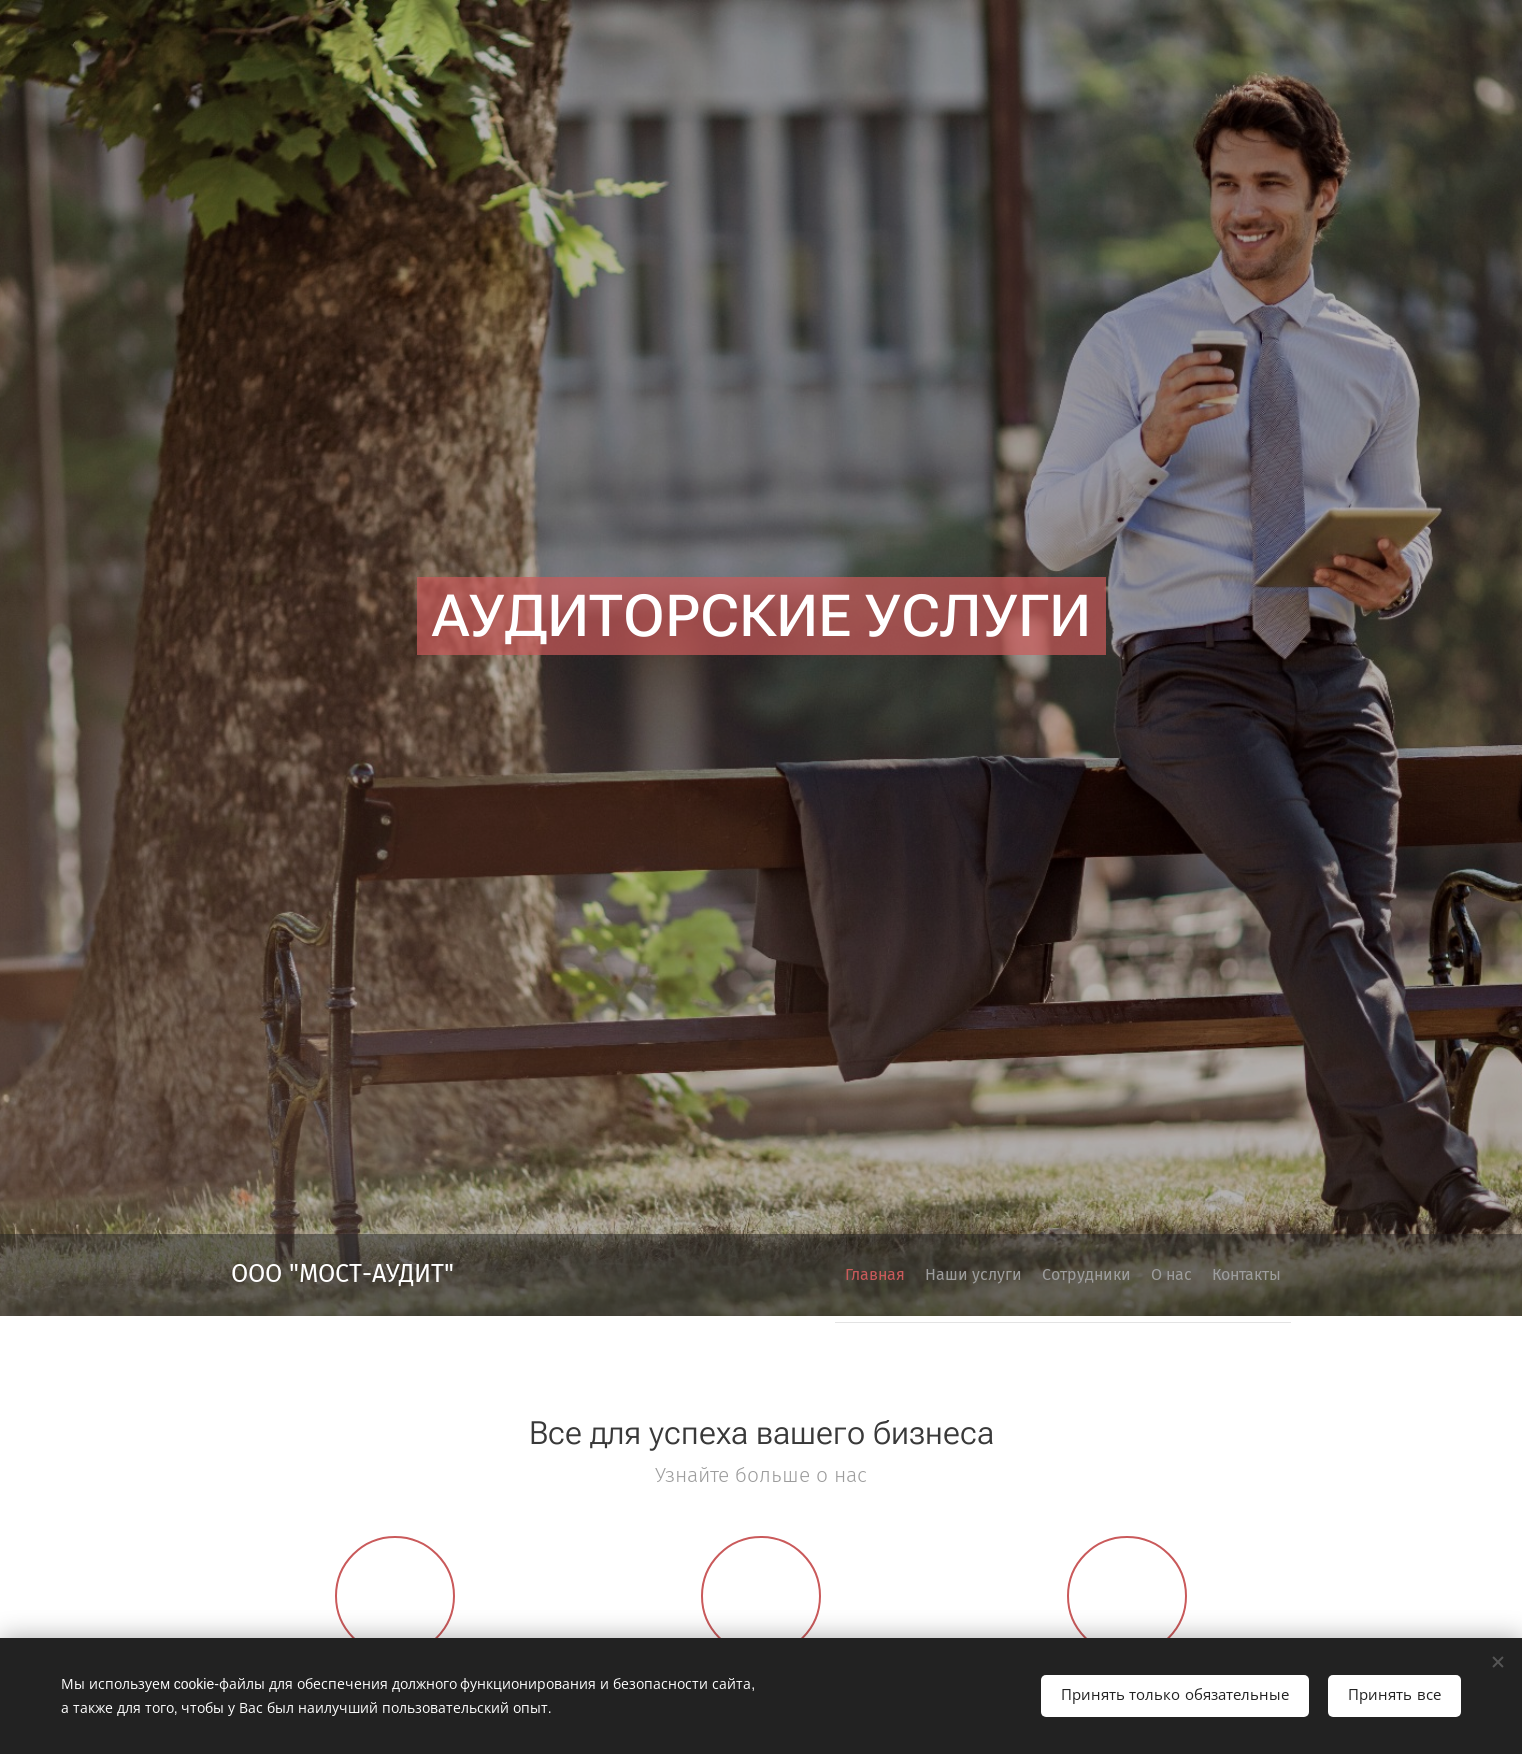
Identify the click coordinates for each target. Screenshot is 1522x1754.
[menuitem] (1129, 1275)
